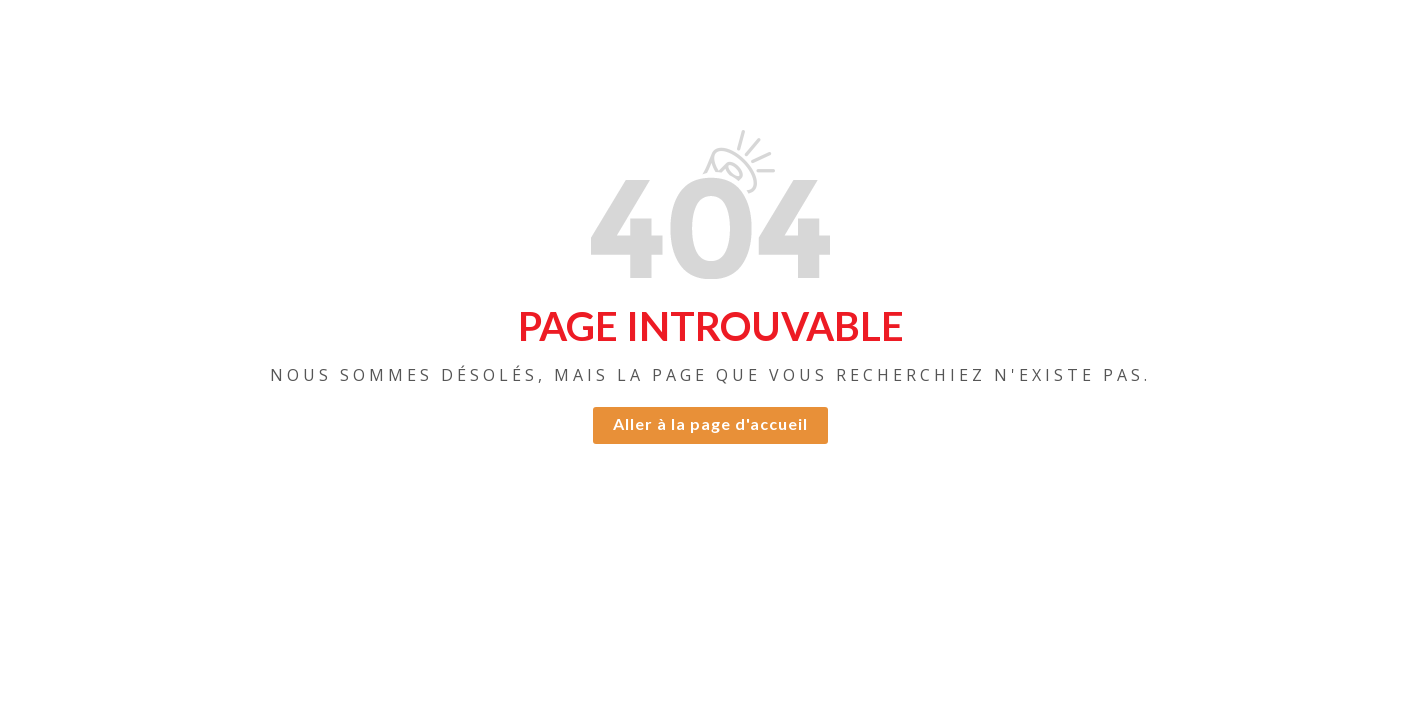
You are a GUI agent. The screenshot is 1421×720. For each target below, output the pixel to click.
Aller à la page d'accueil (710, 423)
